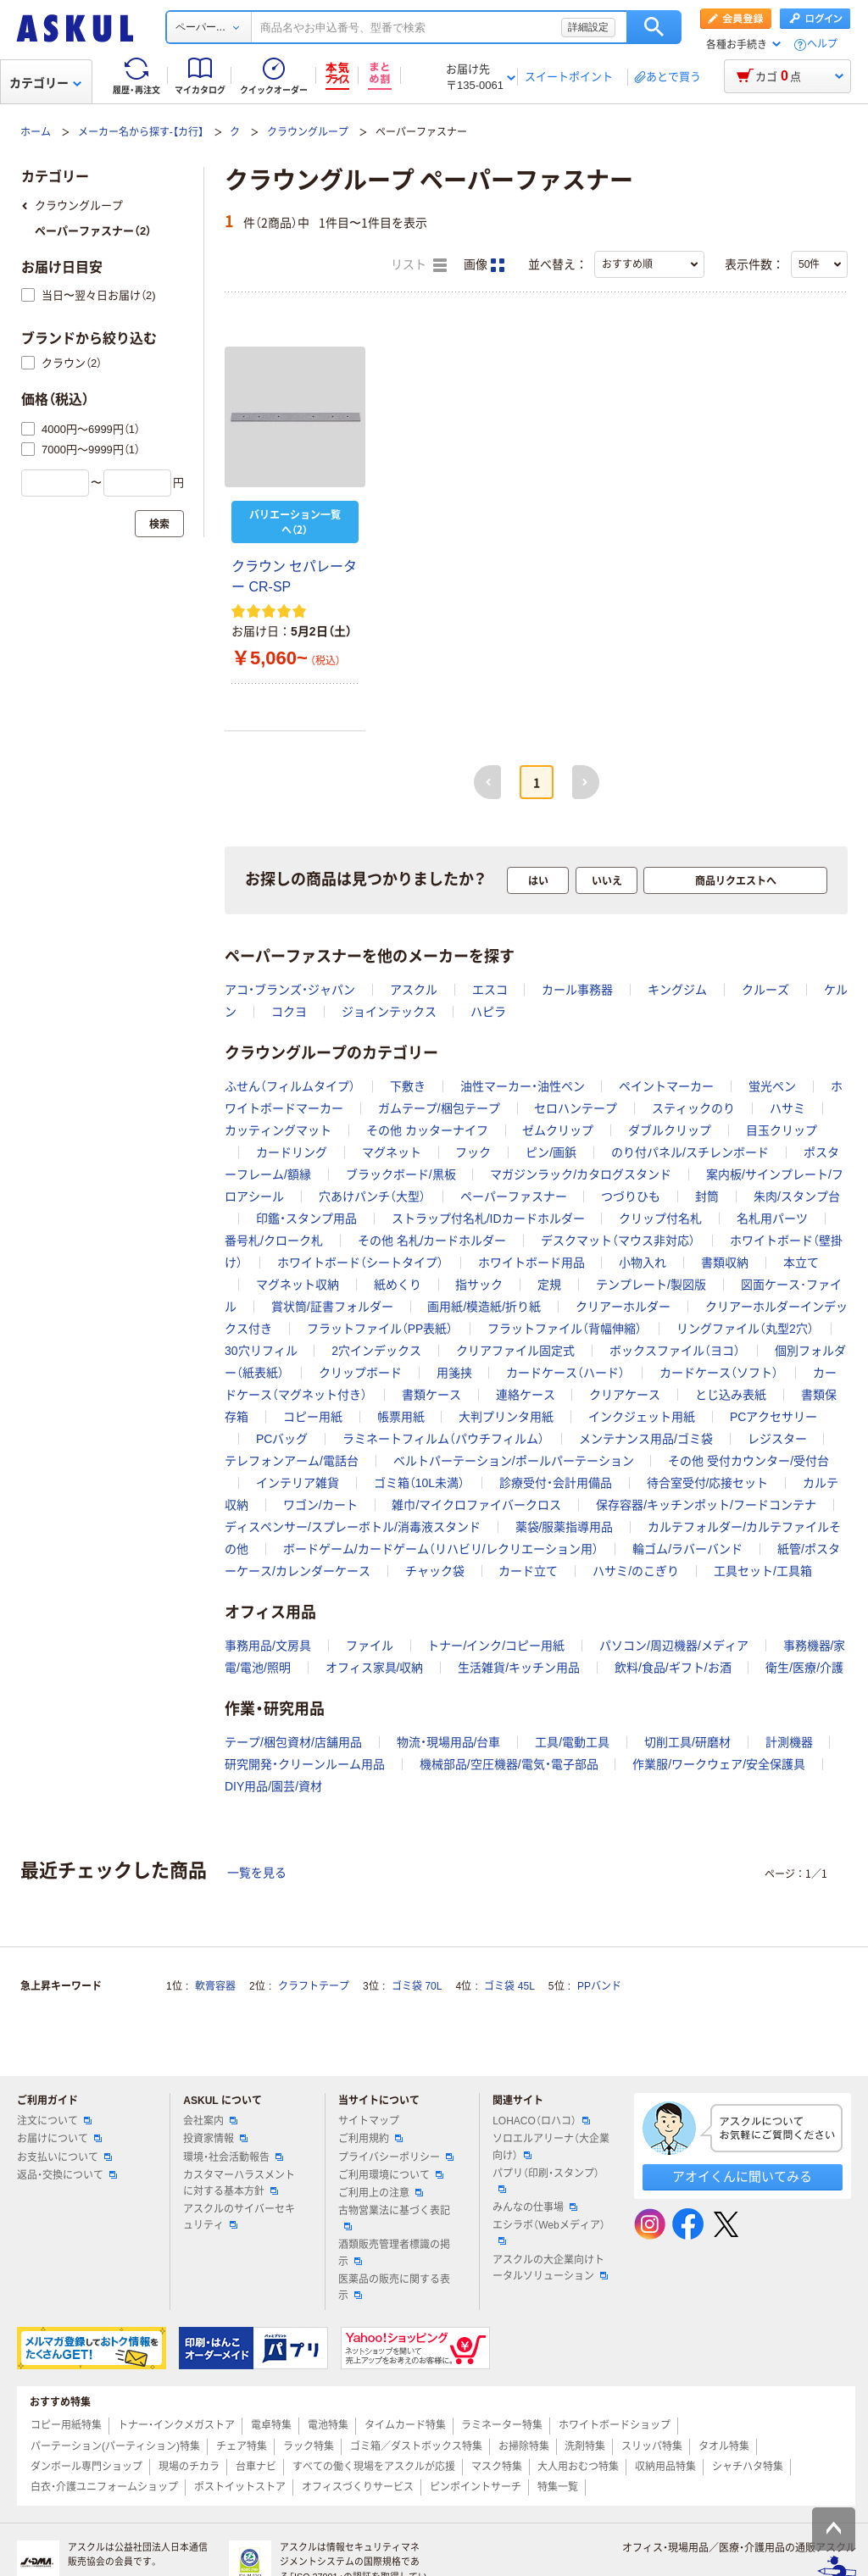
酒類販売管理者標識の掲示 (394, 2253)
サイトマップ (368, 2121)
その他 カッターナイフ (427, 1130)
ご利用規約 (370, 2139)
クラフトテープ (313, 1986)
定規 (549, 1284)
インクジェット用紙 (641, 1417)
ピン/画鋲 (551, 1152)
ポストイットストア (240, 2487)
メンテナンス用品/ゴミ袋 (646, 1439)
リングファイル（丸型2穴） (745, 1328)
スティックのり (693, 1108)
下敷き (408, 1086)
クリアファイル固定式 (515, 1350)
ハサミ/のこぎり (636, 1571)
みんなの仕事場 (534, 2207)
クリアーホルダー (623, 1306)
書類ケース (431, 1395)
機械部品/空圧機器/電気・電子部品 (509, 1764)
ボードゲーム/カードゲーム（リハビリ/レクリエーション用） (440, 1549)
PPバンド (599, 1986)
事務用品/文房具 (268, 1645)
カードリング (291, 1152)
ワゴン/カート (320, 1505)
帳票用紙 (401, 1417)
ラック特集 (308, 2446)
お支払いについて (64, 2157)
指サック (479, 1284)
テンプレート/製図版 (651, 1284)
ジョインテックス (389, 1012)
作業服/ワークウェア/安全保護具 (718, 1764)
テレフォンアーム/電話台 (292, 1461)
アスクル (413, 990)
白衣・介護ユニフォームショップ (104, 2487)
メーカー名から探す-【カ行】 (140, 132)
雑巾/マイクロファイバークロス (476, 1505)
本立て (801, 1262)
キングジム (677, 990)
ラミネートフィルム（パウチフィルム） (443, 1439)
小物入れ (642, 1262)
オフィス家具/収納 (375, 1667)
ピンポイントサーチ (475, 2487)
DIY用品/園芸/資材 (273, 1786)
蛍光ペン (772, 1086)
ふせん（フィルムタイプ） (290, 1086)
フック (473, 1152)
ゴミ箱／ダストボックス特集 (416, 2446)
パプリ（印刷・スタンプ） (545, 2180)
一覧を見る (257, 1872)
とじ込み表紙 (730, 1395)
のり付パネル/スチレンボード (690, 1152)
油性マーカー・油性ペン (522, 1086)
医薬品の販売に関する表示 (394, 2287)
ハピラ (488, 1012)
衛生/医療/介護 (804, 1667)
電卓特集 (271, 2425)
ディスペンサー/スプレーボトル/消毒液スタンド (353, 1527)
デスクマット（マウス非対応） (618, 1240)
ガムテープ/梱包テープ (439, 1108)
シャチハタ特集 (747, 2467)
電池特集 (328, 2425)
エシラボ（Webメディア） (548, 2232)
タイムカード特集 (405, 2425)
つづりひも (630, 1196)
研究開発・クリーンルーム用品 (305, 1764)
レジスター (777, 1439)
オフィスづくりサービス (358, 2487)
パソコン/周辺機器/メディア (673, 1645)
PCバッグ (282, 1439)
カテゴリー (45, 83)
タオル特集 (723, 2446)
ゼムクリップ (557, 1130)
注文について (54, 2121)
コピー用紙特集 (66, 2425)
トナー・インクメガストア (176, 2425)
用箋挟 (454, 1373)
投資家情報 (215, 2139)
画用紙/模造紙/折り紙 (484, 1306)
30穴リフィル (261, 1350)
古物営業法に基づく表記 (394, 2217)
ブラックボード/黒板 (401, 1174)
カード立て (528, 1571)
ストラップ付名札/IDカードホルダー (488, 1218)
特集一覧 (557, 2487)
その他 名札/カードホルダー (432, 1240)
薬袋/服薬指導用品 (564, 1527)
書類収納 (724, 1262)
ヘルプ (822, 44)
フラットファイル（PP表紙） (380, 1328)
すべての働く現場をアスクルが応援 (373, 2467)
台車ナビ (256, 2467)
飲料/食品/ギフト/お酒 (673, 1667)
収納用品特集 (665, 2467)
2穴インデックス (376, 1350)
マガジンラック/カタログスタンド (580, 1174)
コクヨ (289, 1012)
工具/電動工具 (572, 1742)
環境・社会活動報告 (233, 2157)
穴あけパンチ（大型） (372, 1196)
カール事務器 (577, 990)
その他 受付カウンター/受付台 (748, 1461)
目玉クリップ (781, 1130)
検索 (654, 27)
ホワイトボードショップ (614, 2425)
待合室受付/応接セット (708, 1483)
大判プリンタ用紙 (506, 1417)
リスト (419, 265)
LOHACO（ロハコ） (541, 2121)
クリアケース (624, 1395)
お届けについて (59, 2139)
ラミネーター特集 (501, 2425)
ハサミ (787, 1108)
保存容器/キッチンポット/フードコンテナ (706, 1505)
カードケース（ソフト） (718, 1373)
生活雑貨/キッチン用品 (519, 1667)
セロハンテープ (575, 1108)
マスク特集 (496, 2467)
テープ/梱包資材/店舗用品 (293, 1742)
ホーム (35, 132)
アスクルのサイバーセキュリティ (239, 2217)
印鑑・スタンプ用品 (306, 1218)
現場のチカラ (189, 2467)
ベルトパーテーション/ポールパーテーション (513, 1461)
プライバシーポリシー (395, 2157)
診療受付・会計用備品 (555, 1483)
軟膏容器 (215, 1986)
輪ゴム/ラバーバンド (687, 1549)
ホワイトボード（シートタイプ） (360, 1262)
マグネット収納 (297, 1284)
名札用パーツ (772, 1218)
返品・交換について (67, 2175)
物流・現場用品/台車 (449, 1742)
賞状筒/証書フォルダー (332, 1306)
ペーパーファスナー (513, 1196)
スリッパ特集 (651, 2446)
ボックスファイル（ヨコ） (674, 1350)
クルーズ (765, 990)
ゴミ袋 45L (509, 1986)
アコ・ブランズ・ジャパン (290, 990)
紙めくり (397, 1284)
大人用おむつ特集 (578, 2467)
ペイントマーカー (666, 1086)
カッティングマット (278, 1130)
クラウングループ (307, 132)
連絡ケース (525, 1395)
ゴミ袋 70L (417, 1986)
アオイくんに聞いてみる (742, 2176)
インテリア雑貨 (297, 1483)
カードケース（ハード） (565, 1373)
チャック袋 (435, 1571)
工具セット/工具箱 (763, 1571)
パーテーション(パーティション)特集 (115, 2446)
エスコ (490, 990)
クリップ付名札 (660, 1218)
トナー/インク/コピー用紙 (496, 1645)
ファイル (369, 1645)
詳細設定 (588, 27)
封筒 (707, 1196)
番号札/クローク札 (274, 1240)
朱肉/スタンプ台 (797, 1196)
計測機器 (789, 1742)
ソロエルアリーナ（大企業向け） (550, 2147)
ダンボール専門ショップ (86, 2467)
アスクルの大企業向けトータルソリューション (550, 2268)
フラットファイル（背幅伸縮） (564, 1328)
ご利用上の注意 (380, 2193)
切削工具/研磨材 (687, 1742)
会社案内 (210, 2121)
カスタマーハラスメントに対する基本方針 (239, 2183)
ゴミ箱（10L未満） (419, 1483)
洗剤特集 (585, 2446)
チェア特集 (241, 2446)
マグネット (391, 1152)
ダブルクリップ (669, 1130)
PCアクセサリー (773, 1417)
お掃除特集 (523, 2446)
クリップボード (360, 1373)
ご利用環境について (390, 2175)
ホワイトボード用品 (531, 1262)
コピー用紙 (312, 1417)
